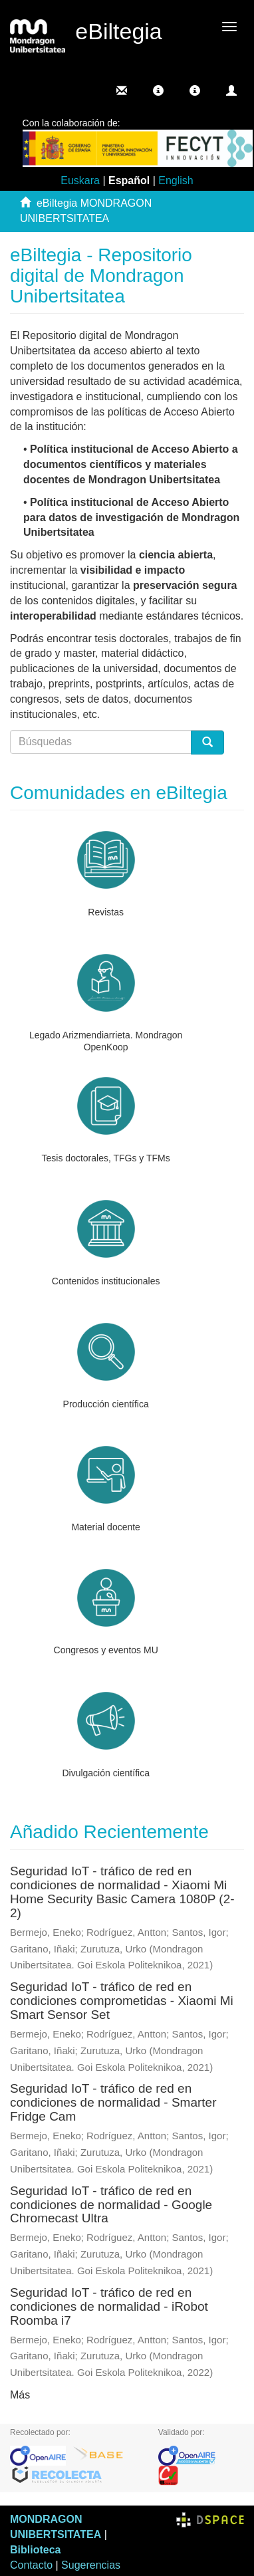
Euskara (80, 180)
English (175, 180)
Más (20, 2394)
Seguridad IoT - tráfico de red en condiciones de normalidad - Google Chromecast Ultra (111, 2205)
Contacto (31, 2565)
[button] (158, 90)
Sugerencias (90, 2565)
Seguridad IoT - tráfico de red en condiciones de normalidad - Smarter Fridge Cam (113, 2102)
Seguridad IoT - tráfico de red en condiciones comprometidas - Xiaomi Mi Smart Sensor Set (121, 2001)
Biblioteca (35, 2549)
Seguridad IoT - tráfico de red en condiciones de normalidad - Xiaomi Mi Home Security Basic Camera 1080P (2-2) (122, 1892)
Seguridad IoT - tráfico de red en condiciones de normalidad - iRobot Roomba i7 (109, 2306)
